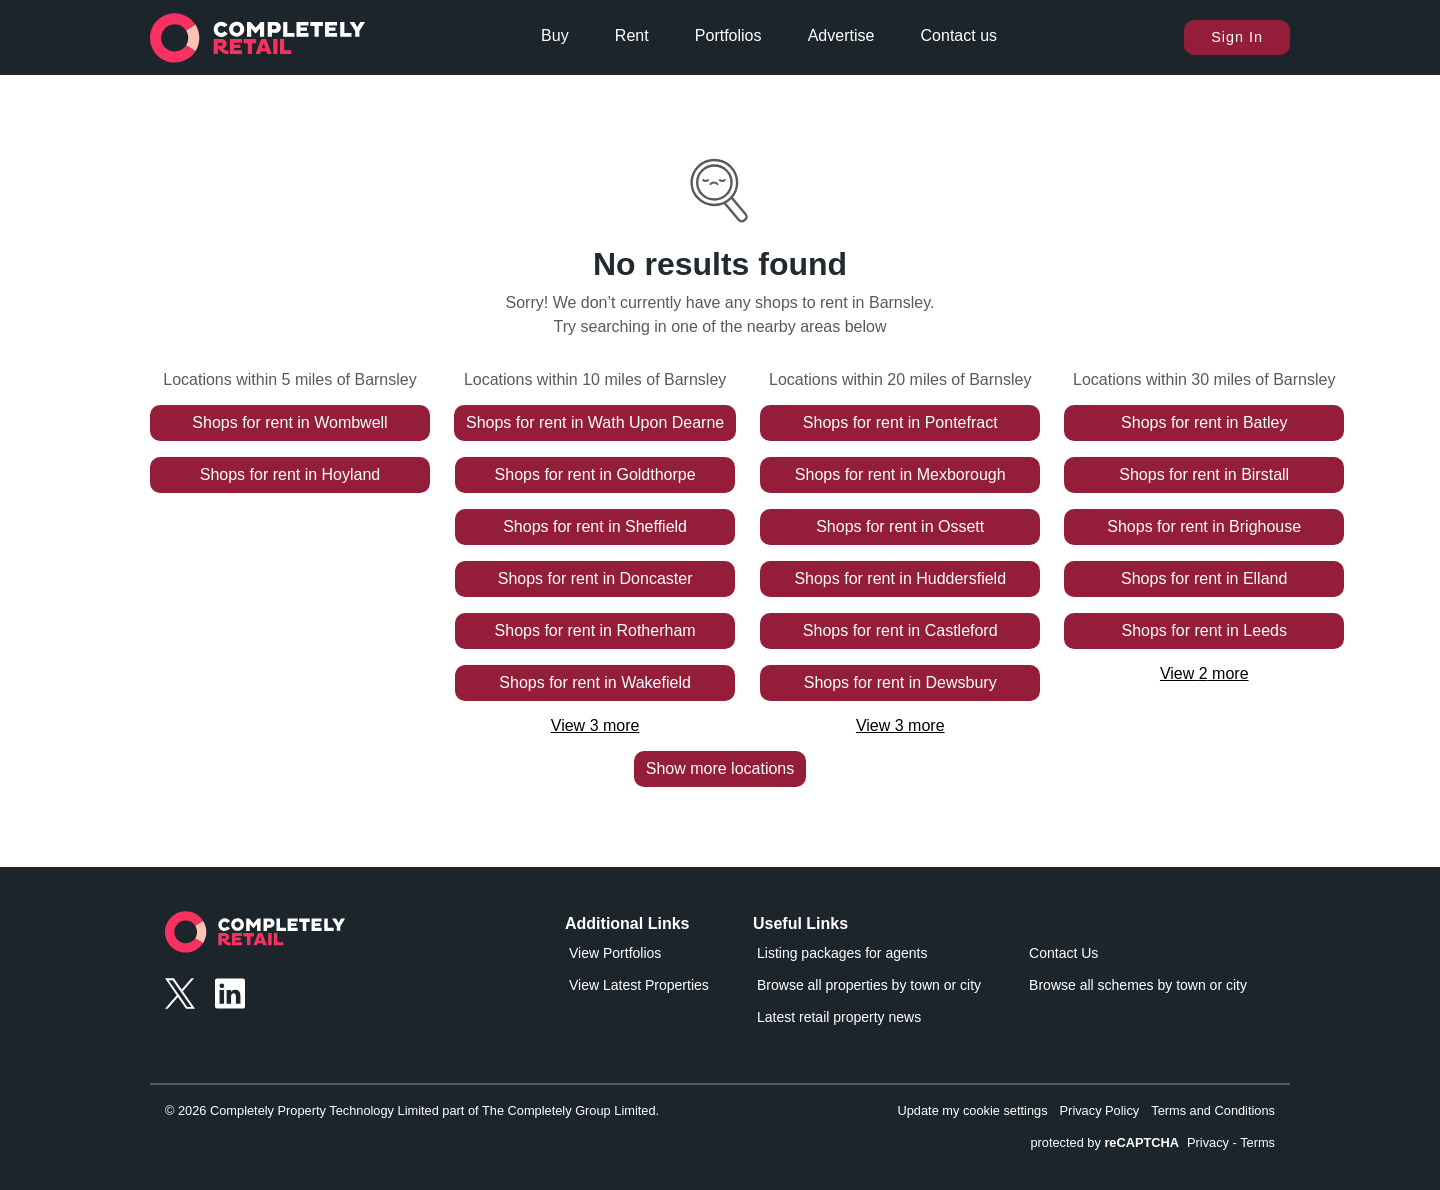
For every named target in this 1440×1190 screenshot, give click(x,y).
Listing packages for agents (842, 953)
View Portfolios (615, 953)
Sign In (1237, 37)
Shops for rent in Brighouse (1204, 526)
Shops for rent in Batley (1204, 422)
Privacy (1208, 1142)
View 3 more (595, 725)
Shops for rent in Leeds (1204, 630)
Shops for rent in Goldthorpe (595, 474)
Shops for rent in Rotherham (595, 630)
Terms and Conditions (1213, 1110)
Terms (1257, 1142)
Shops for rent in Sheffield (595, 526)
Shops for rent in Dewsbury (900, 682)
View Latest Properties (639, 985)
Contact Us (1063, 953)
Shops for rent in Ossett (900, 526)
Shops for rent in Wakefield (595, 682)
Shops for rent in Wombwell (289, 422)
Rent (632, 35)
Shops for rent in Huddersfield (900, 578)
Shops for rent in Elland (1204, 578)
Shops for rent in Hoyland (290, 474)
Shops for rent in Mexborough (900, 474)
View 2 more (1204, 673)
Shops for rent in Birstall (1204, 474)
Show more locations (720, 768)
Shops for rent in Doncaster (595, 578)
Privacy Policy (1100, 1110)
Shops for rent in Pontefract (900, 422)
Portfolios (728, 35)
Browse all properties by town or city (869, 985)
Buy (555, 35)
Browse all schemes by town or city (1138, 985)
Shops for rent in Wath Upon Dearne (595, 422)
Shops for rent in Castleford (900, 630)
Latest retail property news (839, 1017)
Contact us (959, 35)
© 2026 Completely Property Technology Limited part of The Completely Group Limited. (412, 1110)
